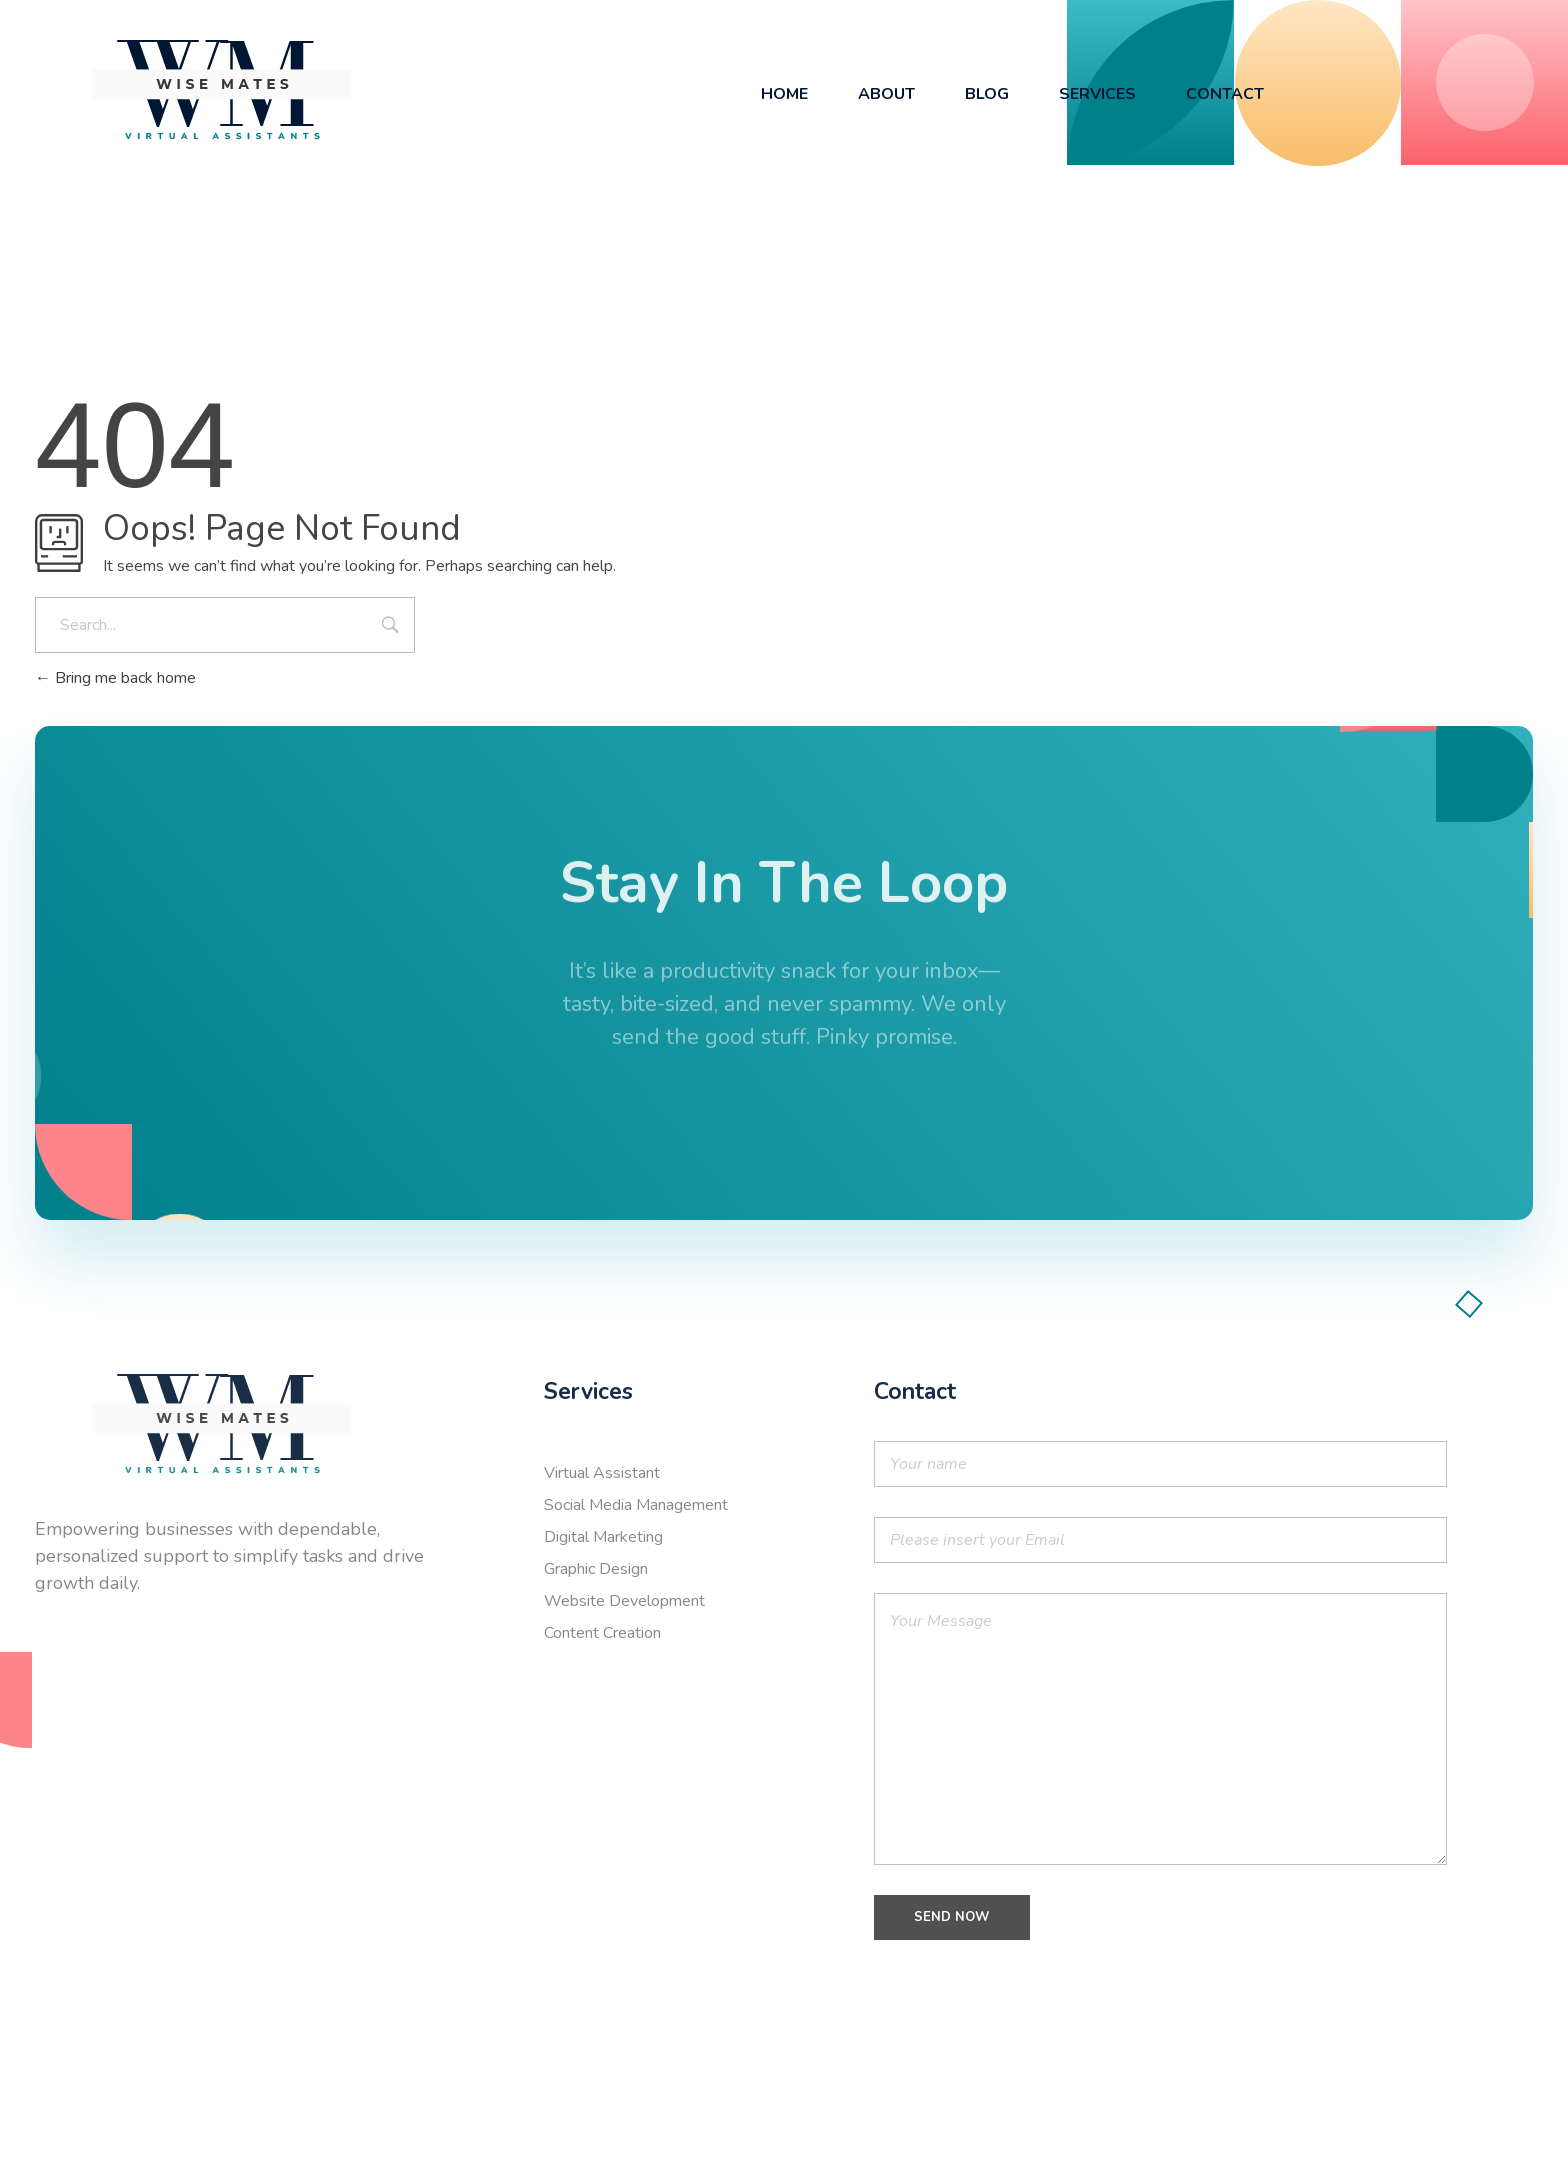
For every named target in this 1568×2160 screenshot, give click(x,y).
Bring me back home (115, 678)
